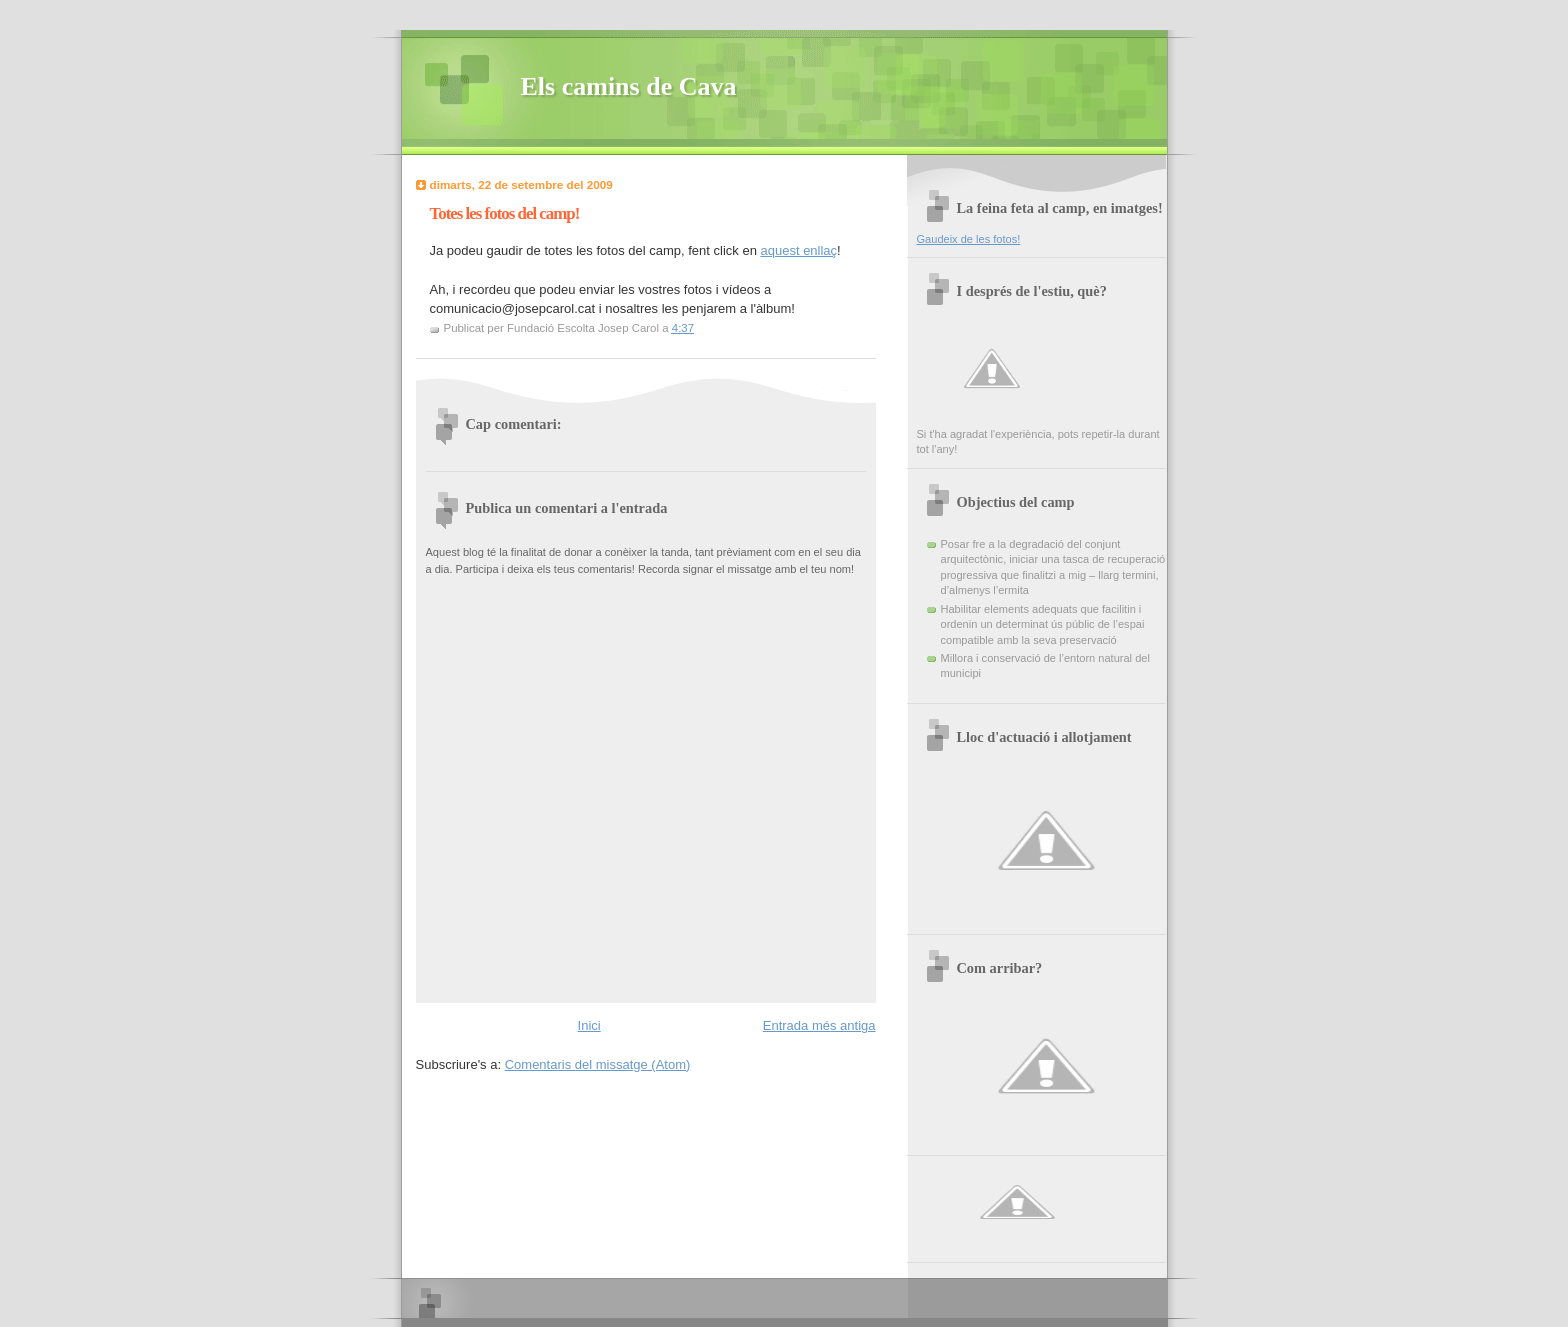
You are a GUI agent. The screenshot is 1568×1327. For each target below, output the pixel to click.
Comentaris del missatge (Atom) (598, 1064)
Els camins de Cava (629, 86)
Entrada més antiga (819, 1025)
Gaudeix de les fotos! (969, 239)
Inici (589, 1025)
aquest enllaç (798, 250)
